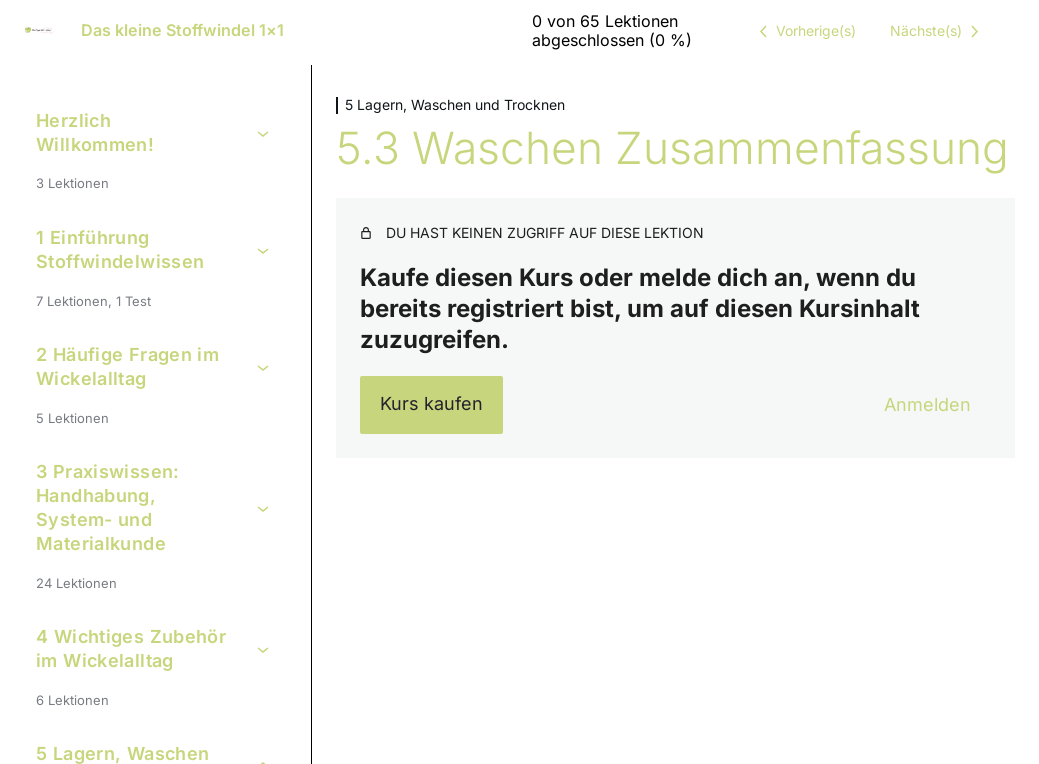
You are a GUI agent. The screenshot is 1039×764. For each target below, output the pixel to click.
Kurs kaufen (431, 403)
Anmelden (927, 404)
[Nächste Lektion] (938, 31)
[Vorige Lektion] (804, 31)
